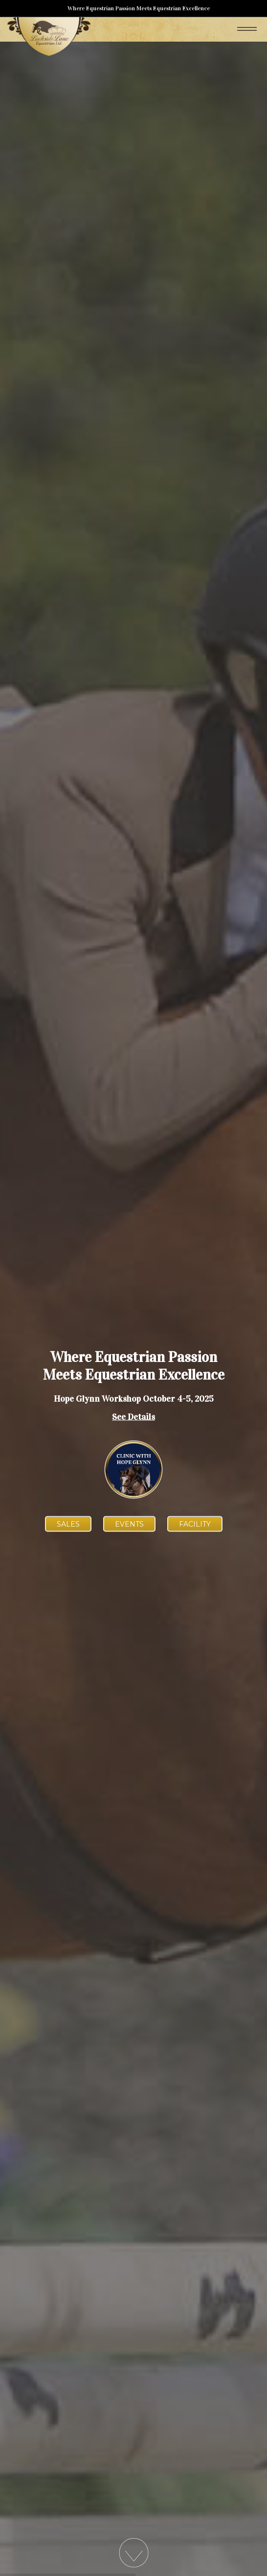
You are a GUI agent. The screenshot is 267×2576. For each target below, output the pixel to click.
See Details (133, 1416)
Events (129, 1524)
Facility (195, 1524)
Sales (68, 1524)
